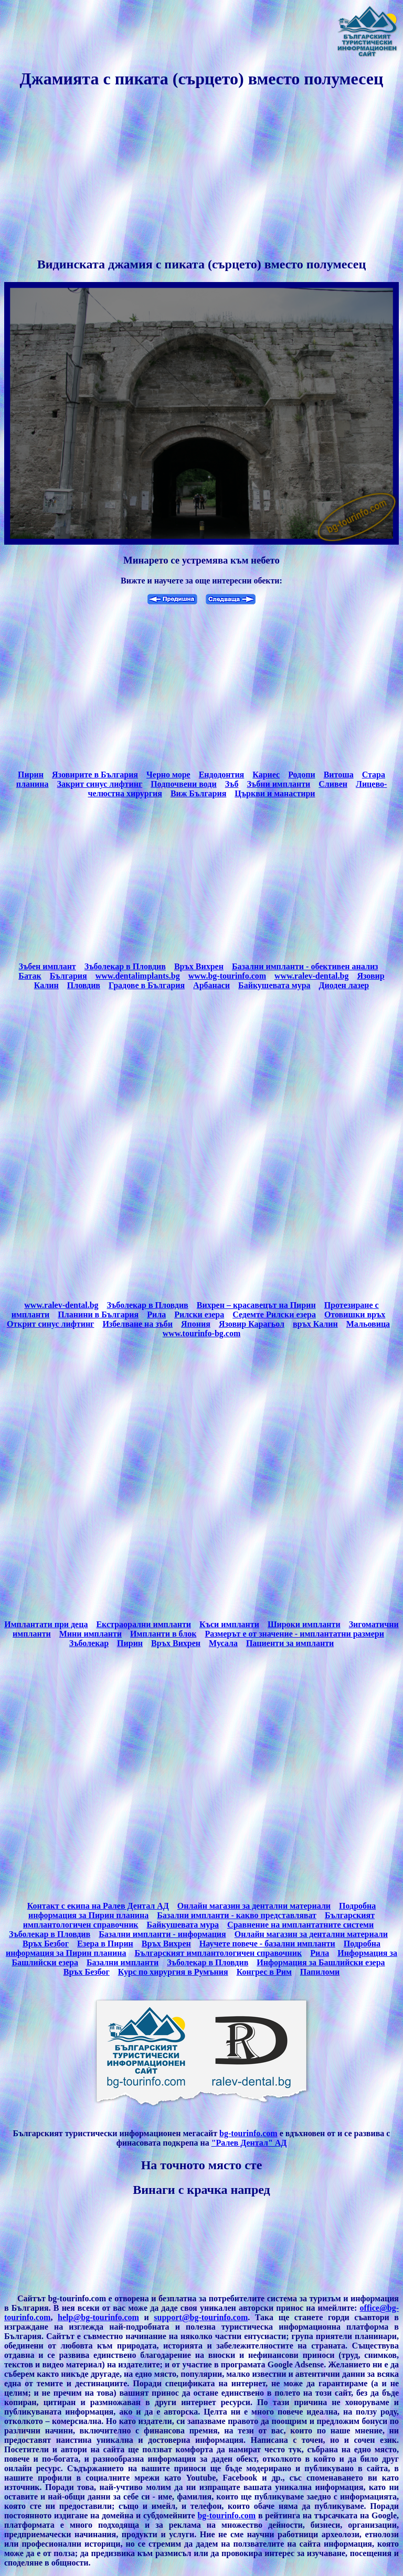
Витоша (339, 774)
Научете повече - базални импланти (267, 1943)
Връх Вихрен (199, 966)
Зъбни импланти (278, 784)
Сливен (333, 784)
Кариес (266, 774)
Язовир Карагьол (251, 1323)
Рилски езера (199, 1314)
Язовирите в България (95, 774)
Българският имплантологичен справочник (218, 1953)
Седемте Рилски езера (274, 1314)
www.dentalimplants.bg (138, 975)
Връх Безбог (46, 1943)
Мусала (223, 1643)
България (68, 975)
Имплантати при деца (46, 1624)
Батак (29, 975)
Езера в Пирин (105, 1943)
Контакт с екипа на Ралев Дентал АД (98, 1905)
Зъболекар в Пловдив (125, 966)
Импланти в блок (163, 1633)
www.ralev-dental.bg (311, 975)
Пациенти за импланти (290, 1643)
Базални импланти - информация (162, 1934)
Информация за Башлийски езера (321, 1962)
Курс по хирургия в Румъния (173, 1971)
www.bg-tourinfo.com (227, 975)
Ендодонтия (222, 774)
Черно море (168, 774)
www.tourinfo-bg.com (201, 1333)
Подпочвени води (183, 784)
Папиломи (320, 1971)
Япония (195, 1323)
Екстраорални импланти (143, 1624)
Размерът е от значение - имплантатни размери (294, 1633)
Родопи (301, 774)
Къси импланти (229, 1624)
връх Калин (315, 1323)
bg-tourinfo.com (248, 2133)
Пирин (31, 774)
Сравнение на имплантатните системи (300, 1924)
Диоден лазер (344, 985)
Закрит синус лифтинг (100, 784)
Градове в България (147, 985)
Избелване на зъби (137, 1323)
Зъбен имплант (47, 966)
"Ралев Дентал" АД (249, 2142)
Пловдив (83, 985)
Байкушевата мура (274, 985)
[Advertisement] (201, 173)
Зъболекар (89, 1643)
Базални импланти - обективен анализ (305, 966)
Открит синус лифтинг (50, 1323)
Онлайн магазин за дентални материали (254, 1905)
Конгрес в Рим (264, 1971)
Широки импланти (304, 1624)
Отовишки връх (354, 1314)
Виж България (198, 793)
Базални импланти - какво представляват (236, 1915)
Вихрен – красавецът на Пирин (256, 1305)
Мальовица (368, 1323)
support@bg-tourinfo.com (201, 2317)
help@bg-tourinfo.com (98, 2317)
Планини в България (98, 1314)
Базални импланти (122, 1962)
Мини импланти (90, 1633)
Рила (156, 1314)
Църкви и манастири (275, 793)
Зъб (232, 784)
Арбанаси (211, 985)
